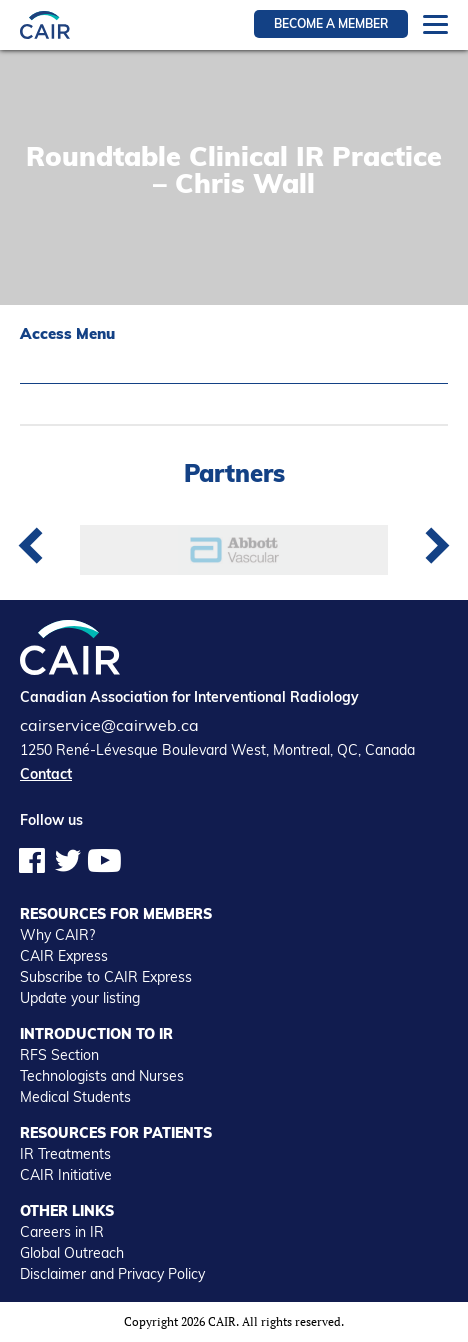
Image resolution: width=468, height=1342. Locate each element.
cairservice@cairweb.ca (109, 725)
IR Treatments (65, 1154)
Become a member (331, 23)
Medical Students (75, 1097)
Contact (46, 774)
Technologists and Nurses (102, 1076)
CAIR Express (64, 956)
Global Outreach (72, 1253)
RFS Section (59, 1055)
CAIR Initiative (66, 1175)
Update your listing (80, 998)
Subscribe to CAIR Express (106, 977)
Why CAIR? (57, 935)
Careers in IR (62, 1232)
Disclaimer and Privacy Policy (112, 1274)
